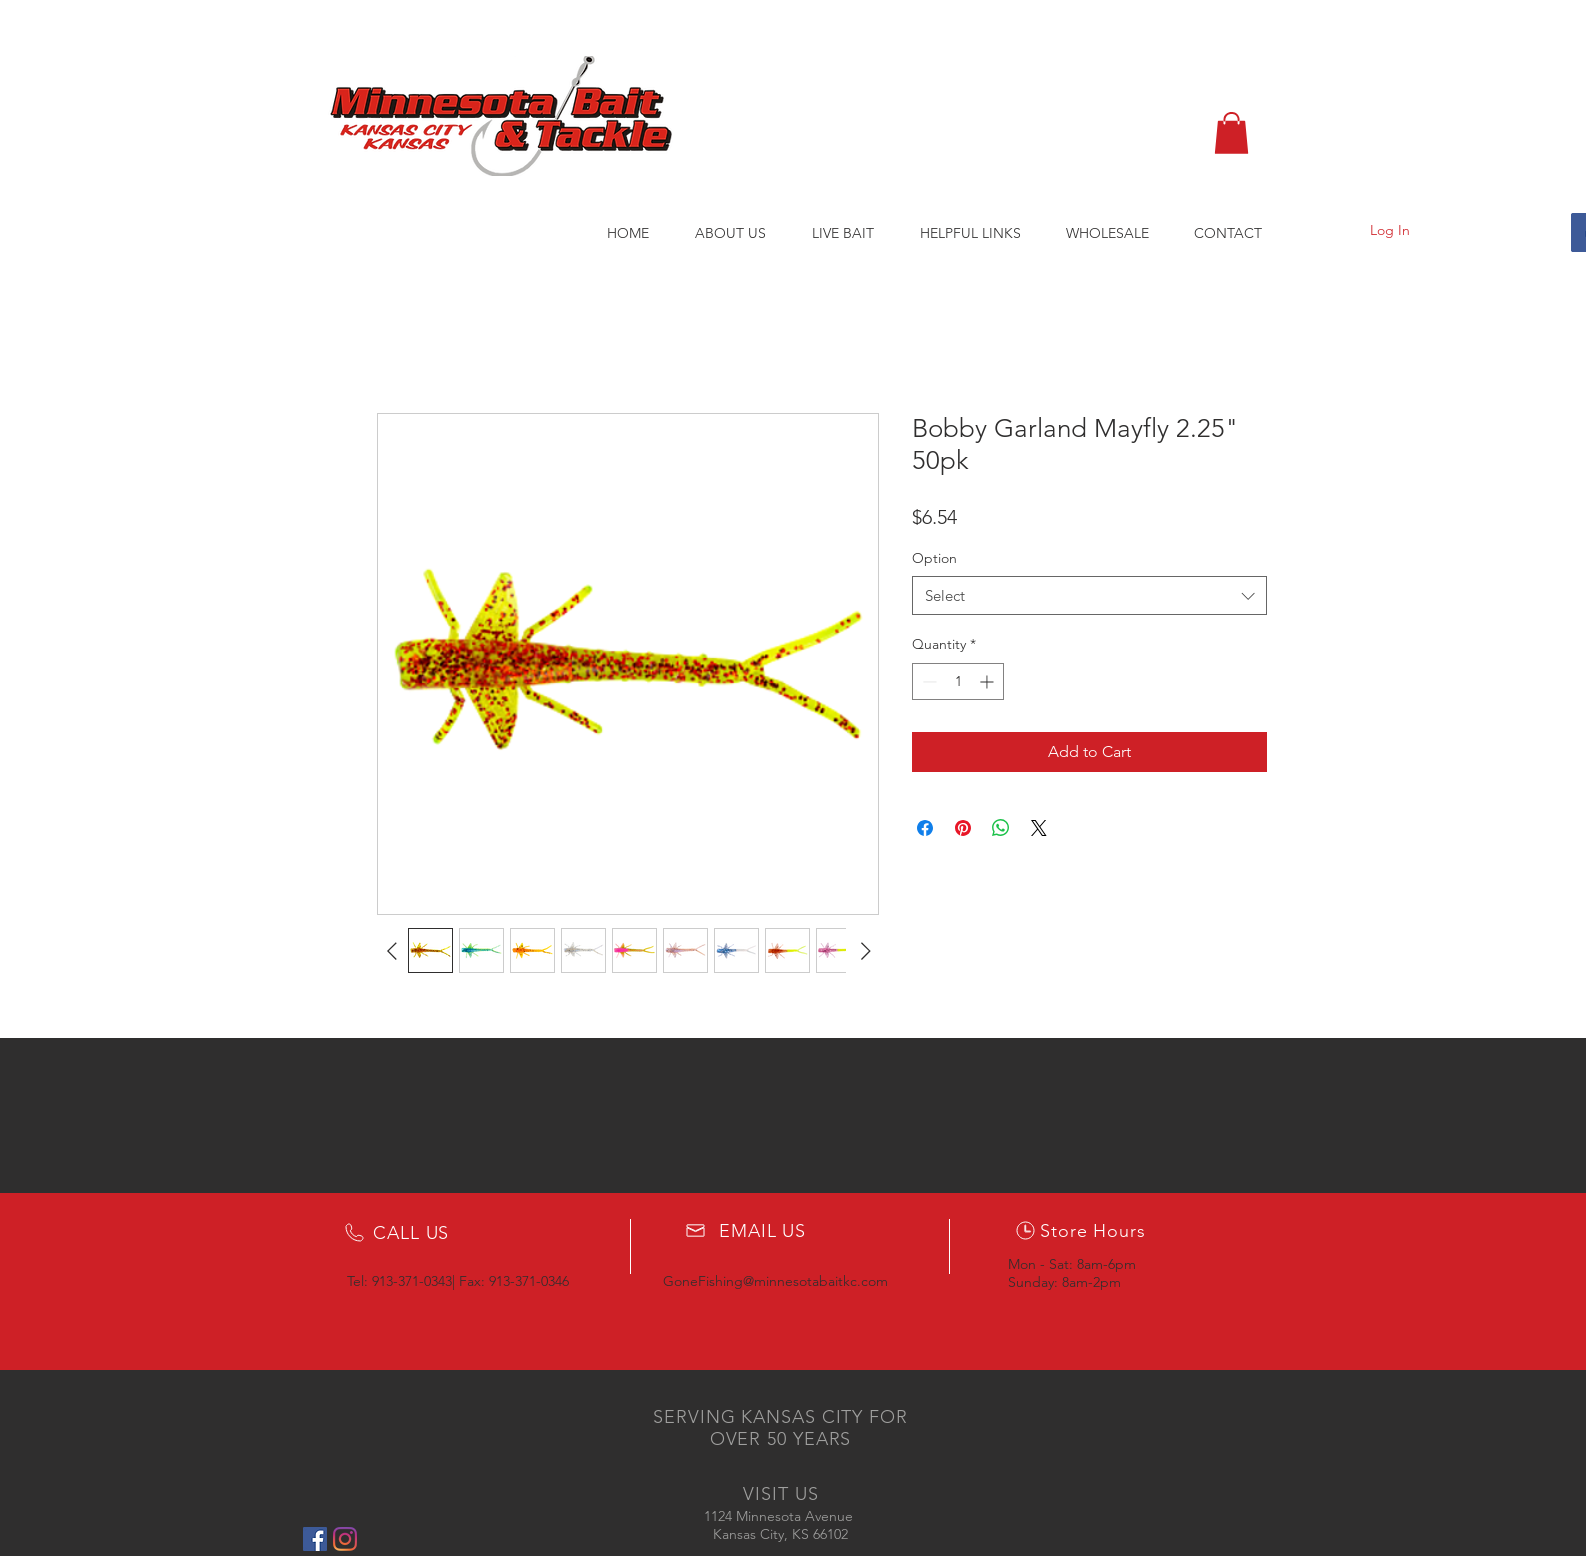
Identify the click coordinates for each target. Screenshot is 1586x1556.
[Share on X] (1039, 828)
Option (934, 558)
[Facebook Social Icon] (315, 1539)
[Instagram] (345, 1539)
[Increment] (988, 681)
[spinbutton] (958, 681)
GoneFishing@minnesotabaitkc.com (775, 1281)
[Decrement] (927, 681)
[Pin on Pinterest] (963, 828)
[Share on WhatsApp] (1001, 828)
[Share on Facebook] (925, 828)
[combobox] (1089, 595)
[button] (1231, 133)
